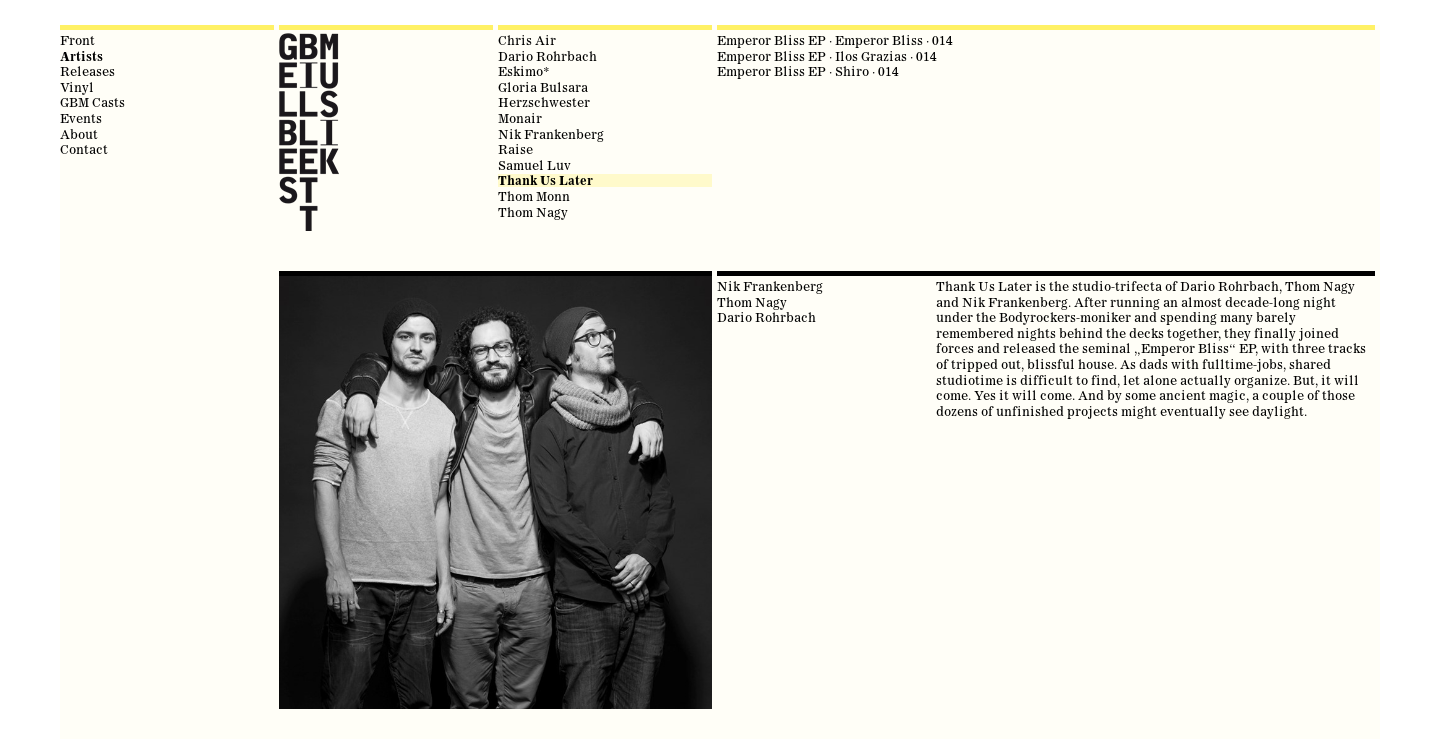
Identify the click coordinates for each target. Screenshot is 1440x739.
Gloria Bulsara (543, 87)
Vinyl (77, 87)
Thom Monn (534, 196)
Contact (84, 149)
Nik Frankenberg (551, 134)
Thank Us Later (545, 180)
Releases (87, 71)
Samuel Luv (534, 165)
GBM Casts (92, 102)
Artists (81, 56)
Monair (520, 118)
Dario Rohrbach (547, 56)
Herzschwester (544, 102)
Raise (515, 149)
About (79, 134)
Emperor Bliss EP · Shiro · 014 (808, 71)
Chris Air (527, 40)
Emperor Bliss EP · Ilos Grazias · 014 (827, 56)
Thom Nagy (533, 212)
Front (77, 40)
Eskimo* (524, 71)
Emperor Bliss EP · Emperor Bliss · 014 (835, 40)
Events (81, 118)
